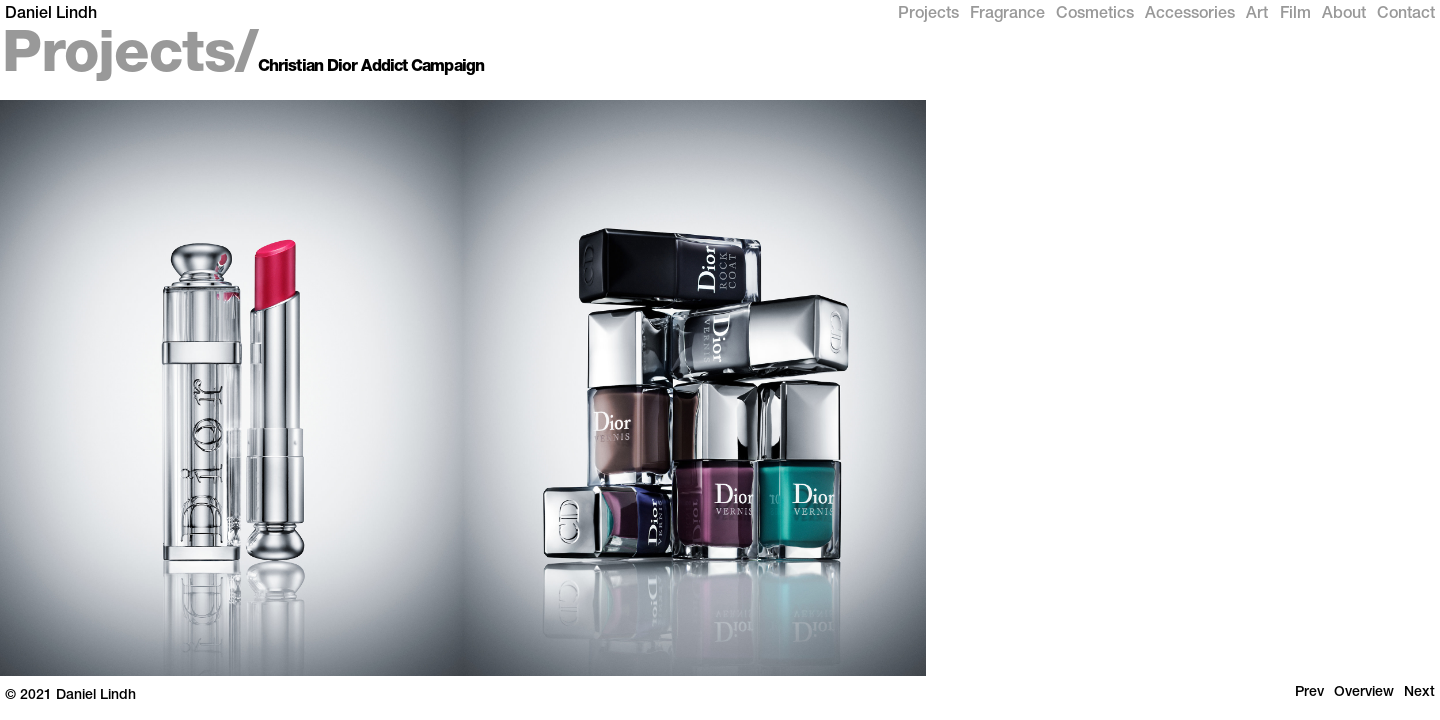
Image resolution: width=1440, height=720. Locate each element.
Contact (1406, 15)
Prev (1309, 693)
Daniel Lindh (51, 15)
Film (1295, 15)
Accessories (1190, 15)
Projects (928, 15)
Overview (1364, 693)
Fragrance (1007, 15)
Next (1419, 693)
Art (1257, 15)
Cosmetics (1095, 15)
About (1344, 15)
